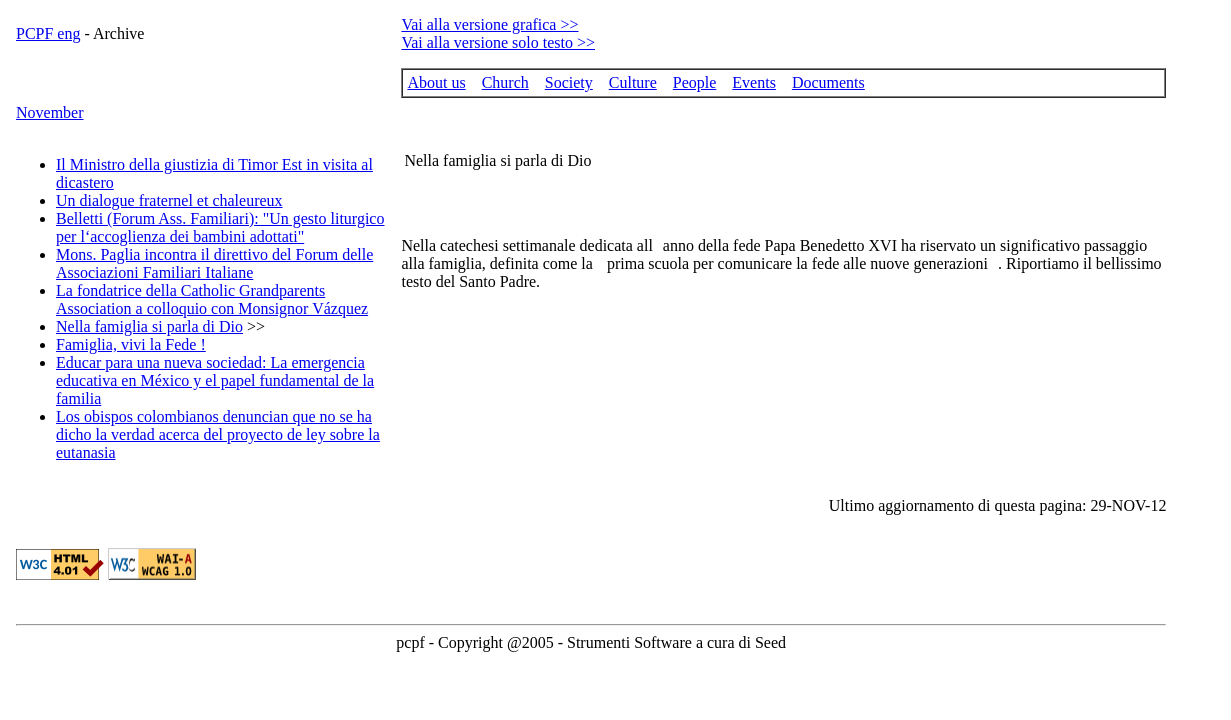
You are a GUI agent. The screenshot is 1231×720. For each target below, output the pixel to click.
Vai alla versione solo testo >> (498, 42)
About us (436, 82)
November (50, 112)
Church (505, 82)
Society (569, 82)
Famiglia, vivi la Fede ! (131, 344)
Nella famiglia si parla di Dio (149, 326)
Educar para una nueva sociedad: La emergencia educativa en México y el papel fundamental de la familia (215, 380)
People (695, 82)
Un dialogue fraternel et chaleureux (169, 200)
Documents (828, 82)
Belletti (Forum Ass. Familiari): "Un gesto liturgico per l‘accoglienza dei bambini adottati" (220, 227)
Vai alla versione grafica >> (489, 24)
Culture (633, 82)
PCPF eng (48, 33)
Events (754, 82)
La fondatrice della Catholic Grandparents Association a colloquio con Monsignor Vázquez (212, 299)
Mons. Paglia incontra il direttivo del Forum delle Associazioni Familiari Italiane (214, 263)
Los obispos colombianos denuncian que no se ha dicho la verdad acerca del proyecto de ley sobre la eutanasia (218, 434)
